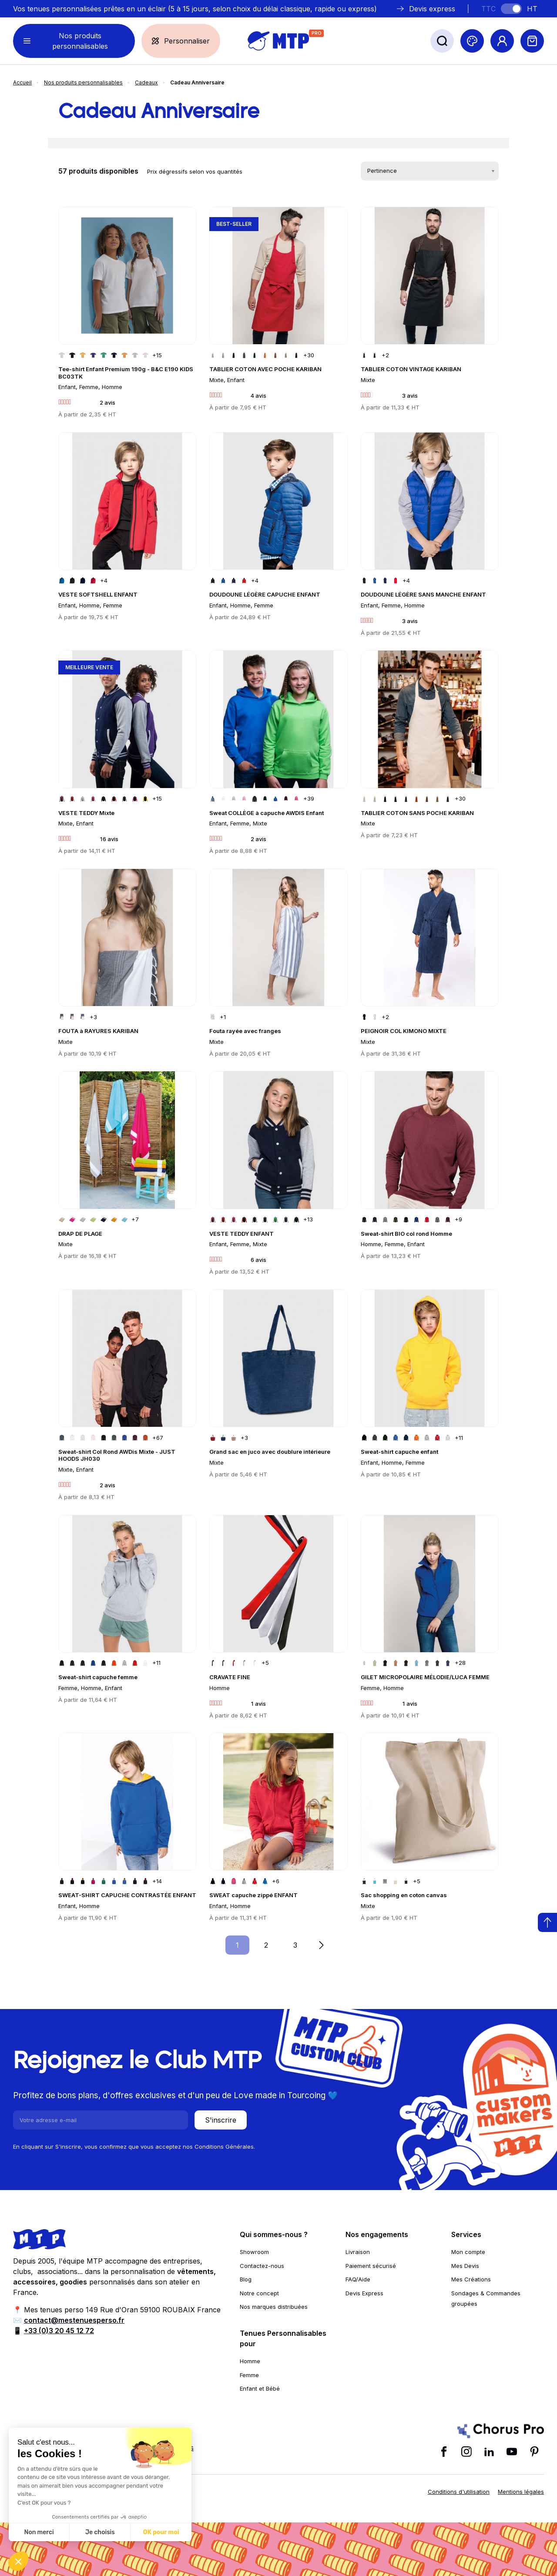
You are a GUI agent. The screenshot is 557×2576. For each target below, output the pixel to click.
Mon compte (468, 2251)
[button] (18, 2561)
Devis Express (364, 2293)
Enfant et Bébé (260, 2388)
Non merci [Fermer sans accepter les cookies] (39, 2532)
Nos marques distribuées (274, 2306)
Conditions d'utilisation (459, 2491)
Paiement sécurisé (371, 2265)
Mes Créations (471, 2279)
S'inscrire (220, 2120)
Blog (246, 2279)
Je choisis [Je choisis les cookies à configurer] (100, 2532)
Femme (249, 2374)
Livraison (358, 2251)
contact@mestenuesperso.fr (74, 2320)
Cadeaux (146, 82)
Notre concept (259, 2293)
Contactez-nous (262, 2265)
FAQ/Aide (358, 2279)
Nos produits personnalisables (83, 82)
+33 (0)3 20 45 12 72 (59, 2330)
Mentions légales (521, 2491)
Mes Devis (465, 2265)
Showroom (254, 2251)
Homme (250, 2361)
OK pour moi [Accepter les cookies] (161, 2532)
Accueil (22, 82)
